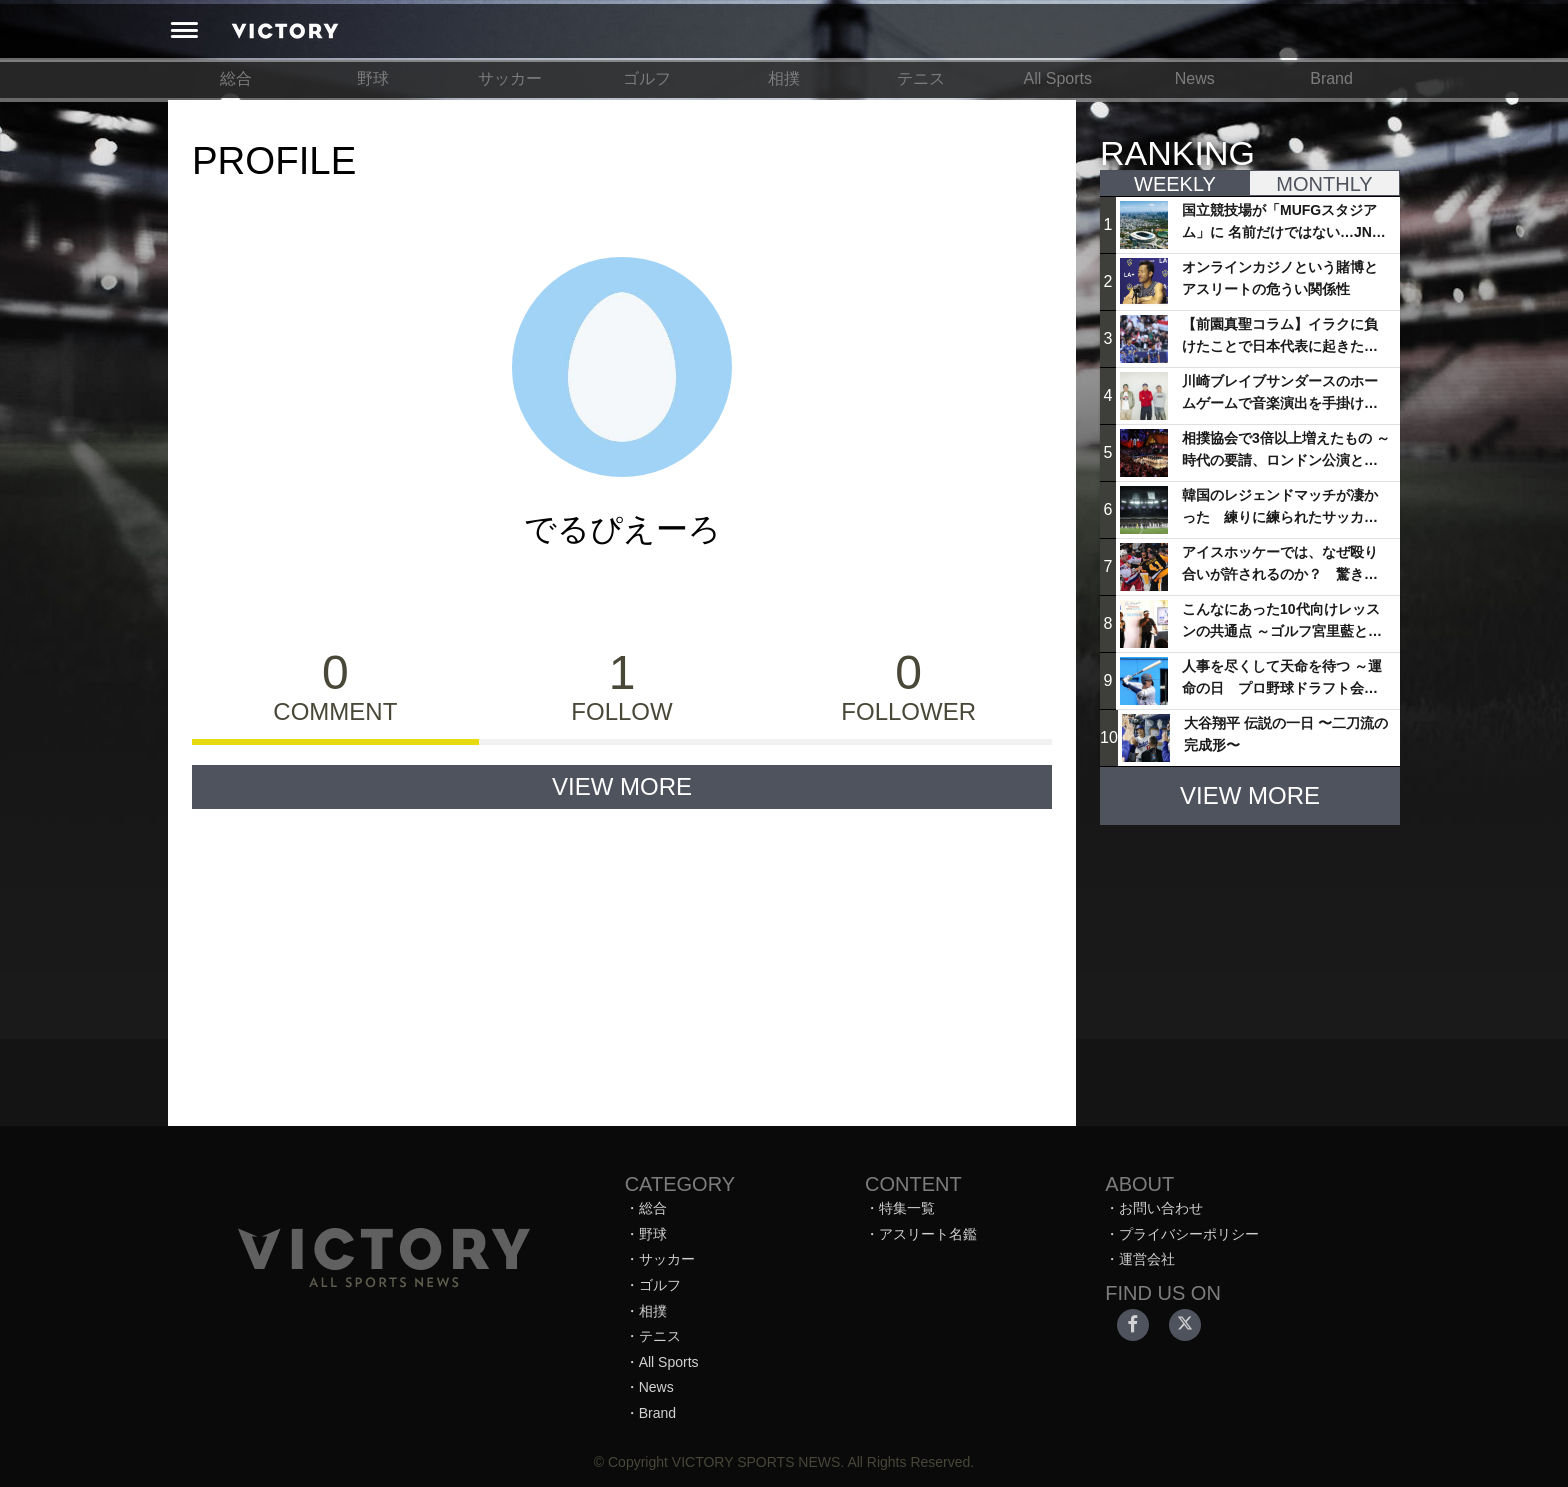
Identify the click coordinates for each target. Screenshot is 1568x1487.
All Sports (1058, 78)
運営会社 (1147, 1259)
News (1195, 78)
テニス (921, 78)
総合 (236, 78)
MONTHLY (1324, 184)
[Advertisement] (1250, 966)
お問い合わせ (1161, 1208)
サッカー (510, 78)
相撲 (784, 78)
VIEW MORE (622, 786)
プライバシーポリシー (1189, 1234)
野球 (373, 78)
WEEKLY (1175, 184)
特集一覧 (907, 1208)
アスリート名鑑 (928, 1234)
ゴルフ (647, 78)
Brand (1331, 78)
